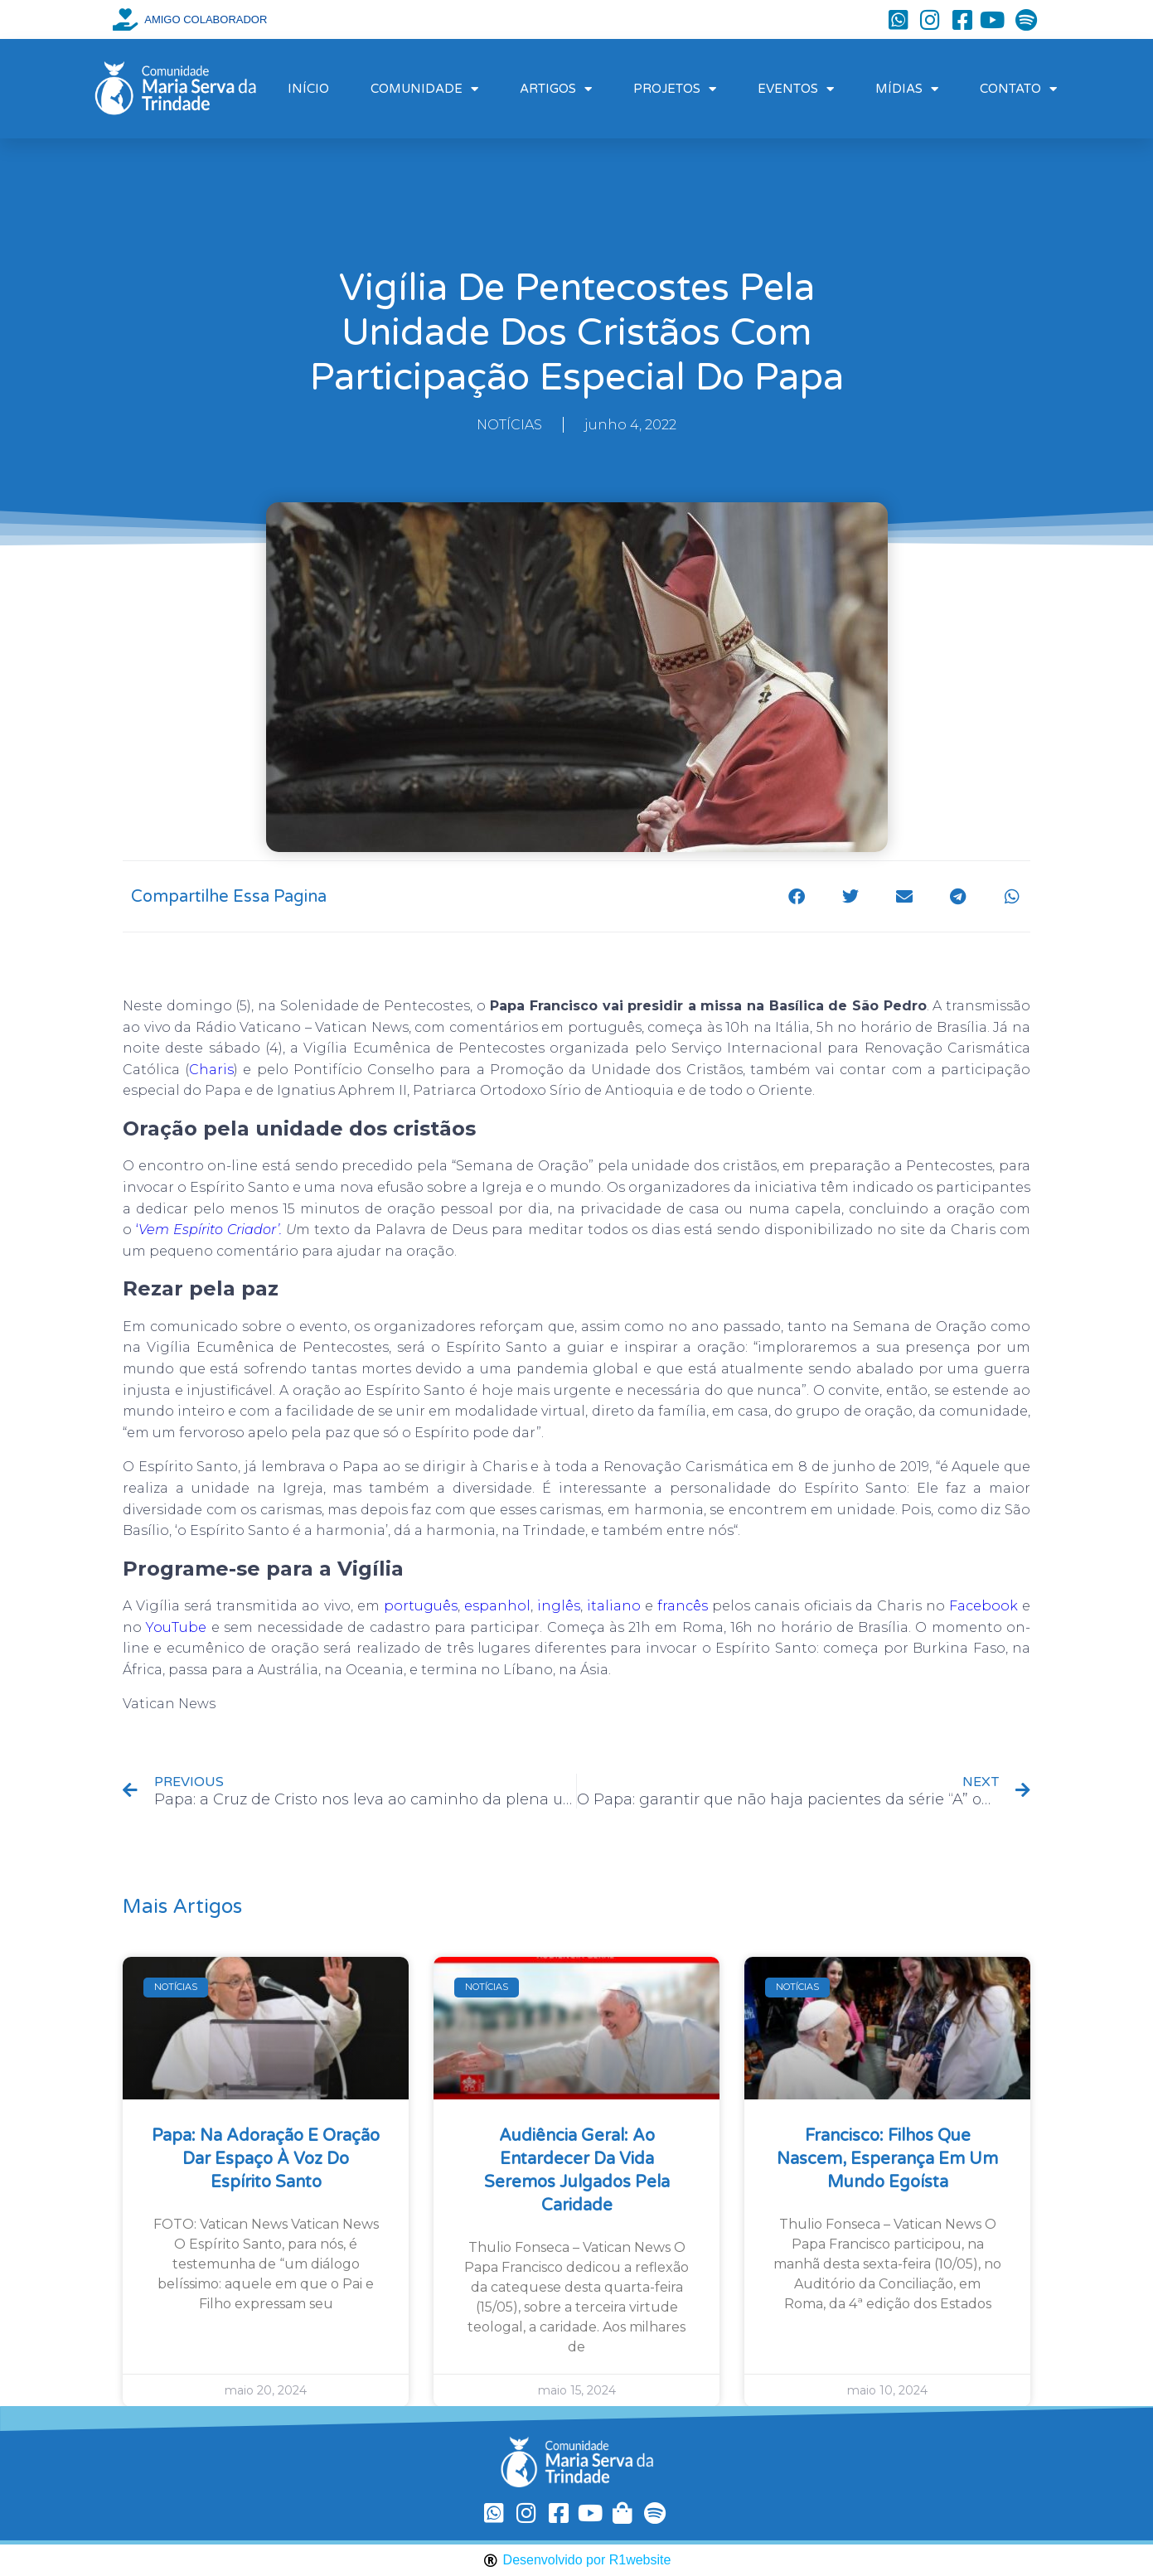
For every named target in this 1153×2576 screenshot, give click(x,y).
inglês (558, 1606)
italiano (614, 1606)
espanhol (497, 1606)
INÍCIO (308, 88)
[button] (796, 896)
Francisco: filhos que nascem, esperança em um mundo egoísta (887, 2159)
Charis (211, 1069)
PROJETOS (674, 89)
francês (682, 1606)
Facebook (983, 1606)
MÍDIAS (906, 89)
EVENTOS (796, 89)
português (421, 1606)
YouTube (176, 1627)
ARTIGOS (556, 89)
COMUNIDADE (424, 89)
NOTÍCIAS (509, 425)
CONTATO (1018, 89)
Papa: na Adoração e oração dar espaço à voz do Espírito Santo (266, 2159)
